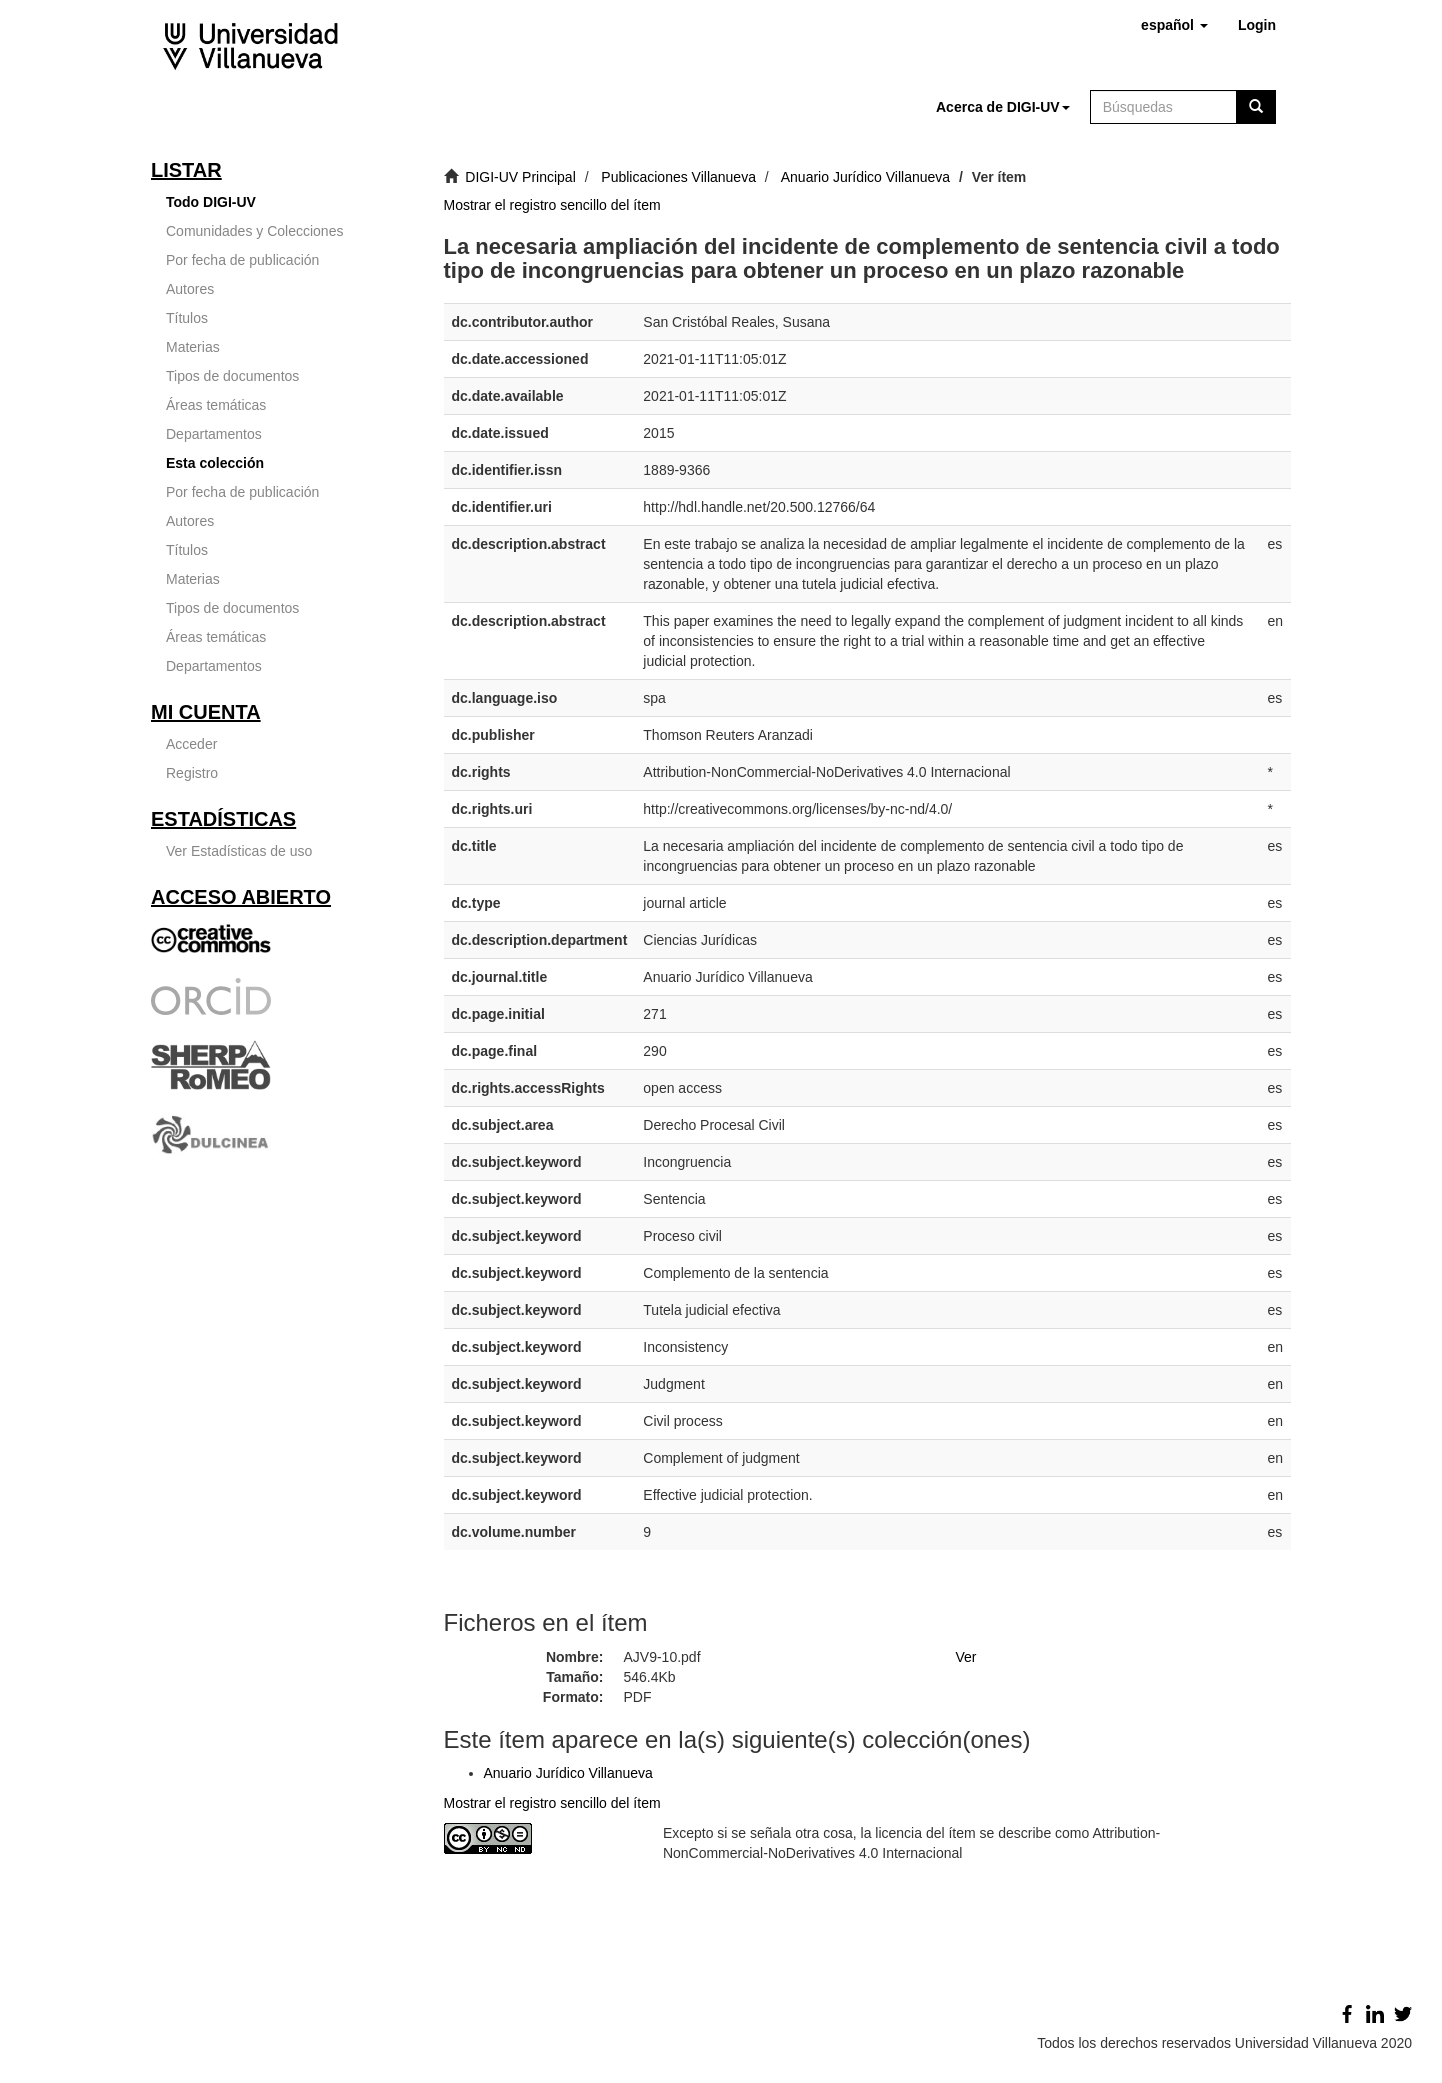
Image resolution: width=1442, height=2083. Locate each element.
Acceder (191, 744)
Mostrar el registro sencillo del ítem (552, 205)
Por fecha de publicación (242, 260)
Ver (965, 1657)
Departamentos (214, 434)
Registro (192, 773)
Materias (193, 347)
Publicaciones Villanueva (678, 177)
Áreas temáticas (216, 405)
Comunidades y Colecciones (254, 231)
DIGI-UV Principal (520, 177)
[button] (1174, 25)
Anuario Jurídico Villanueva (865, 177)
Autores (190, 289)
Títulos (187, 318)
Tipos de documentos (232, 376)
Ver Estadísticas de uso (239, 851)
